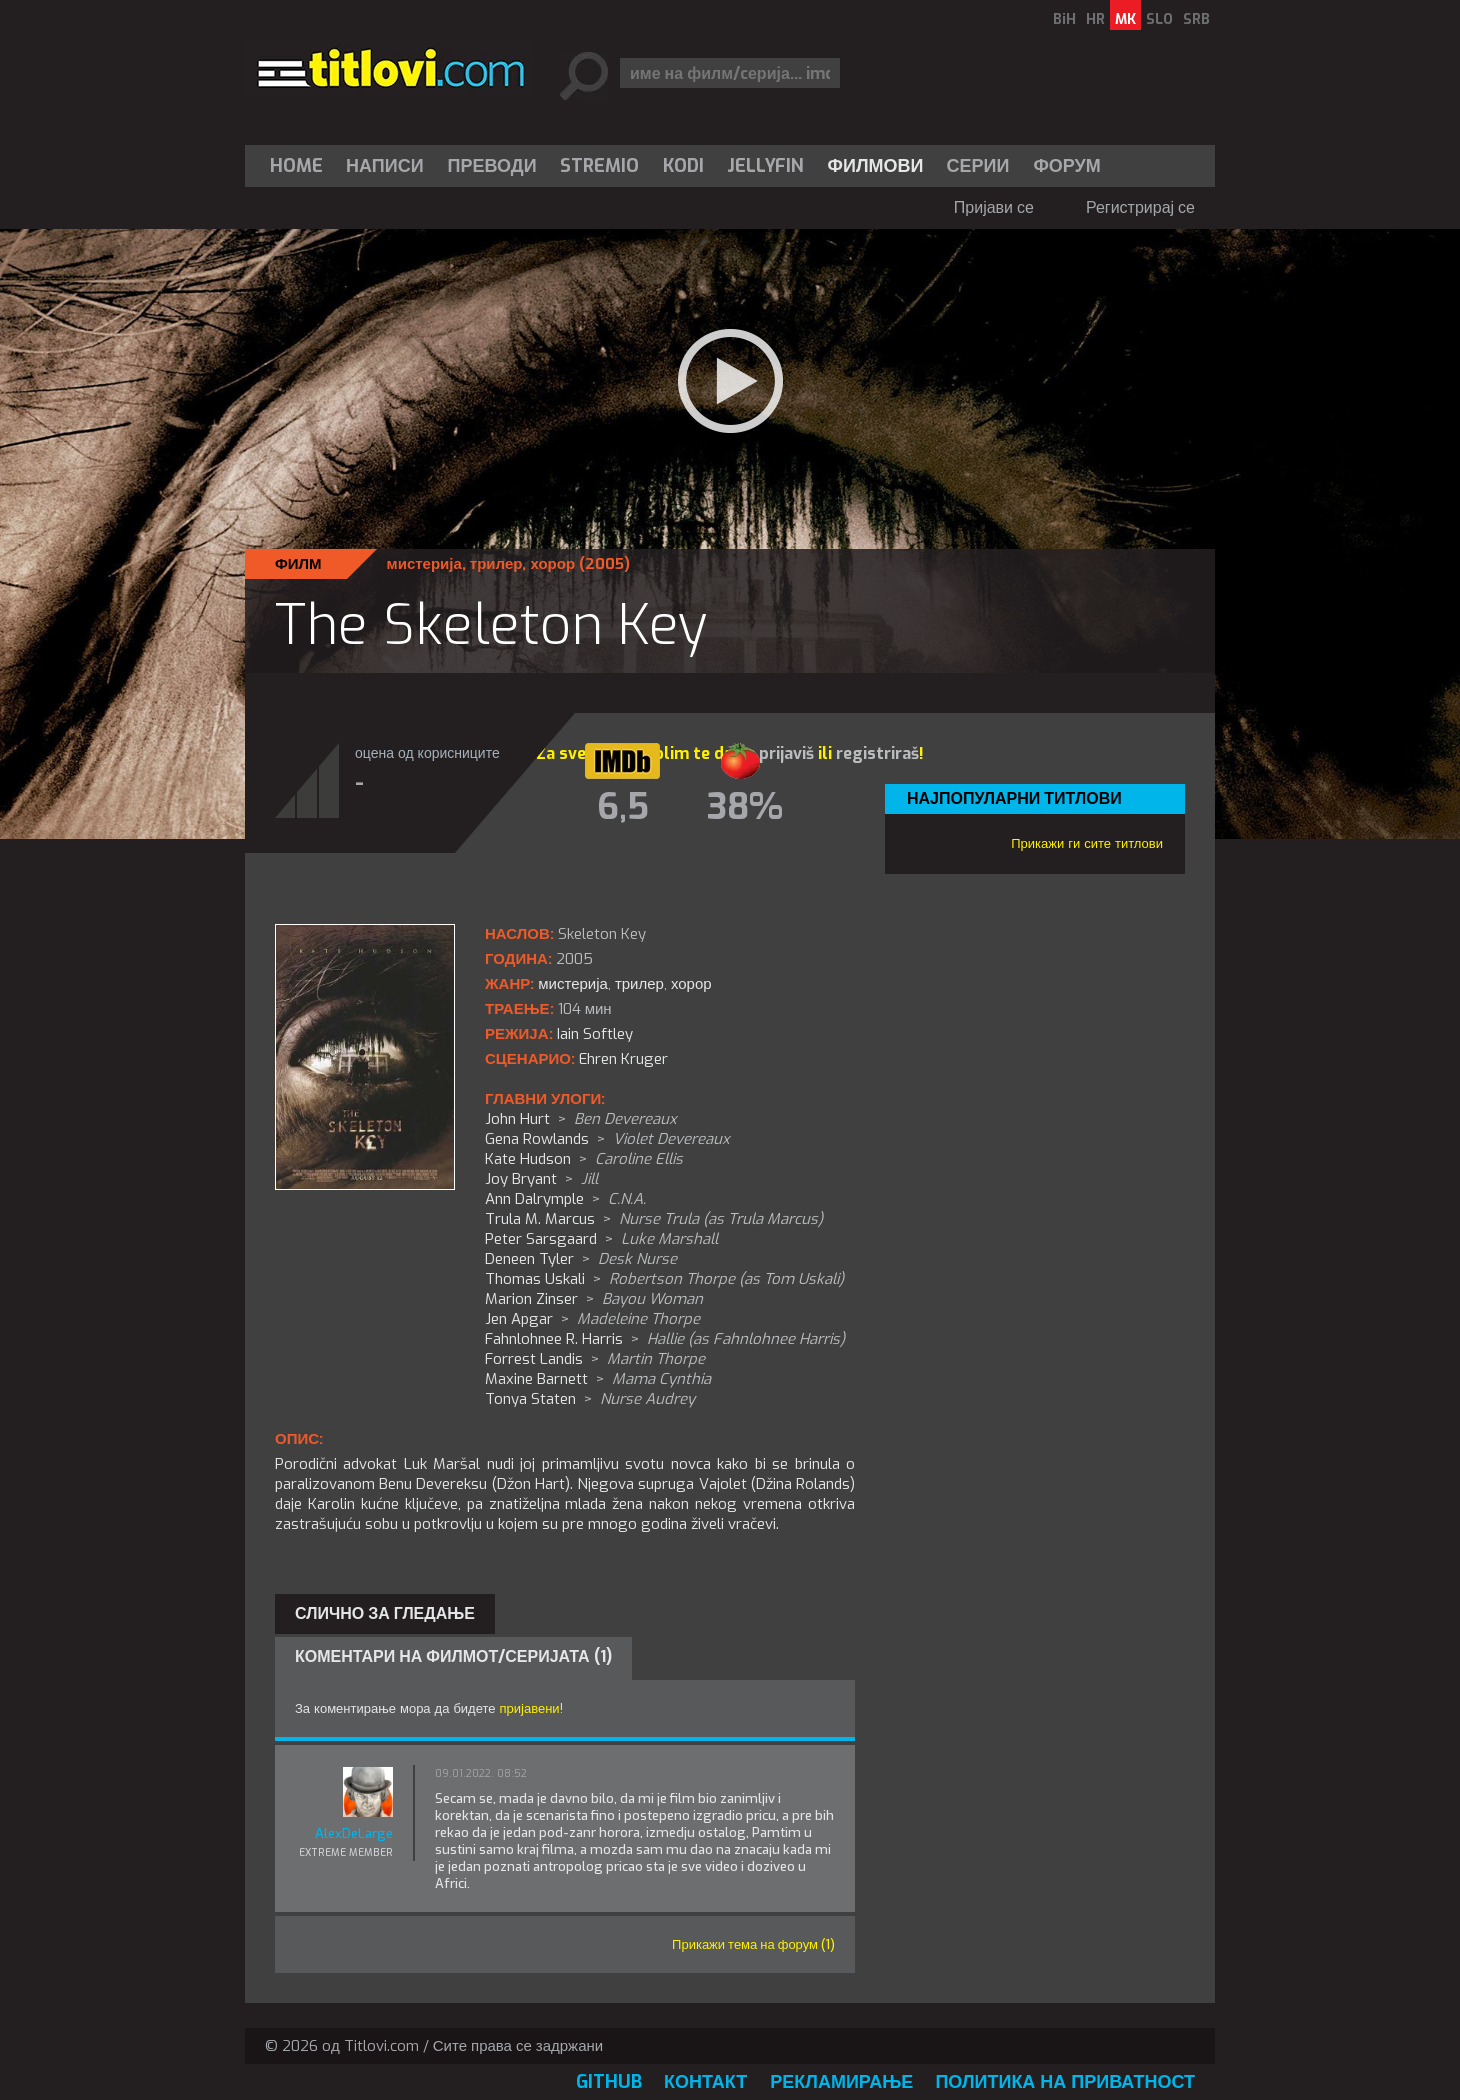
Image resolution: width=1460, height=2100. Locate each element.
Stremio (599, 166)
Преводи (492, 166)
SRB (1196, 19)
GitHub (609, 2082)
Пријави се (994, 207)
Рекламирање (841, 2082)
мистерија (424, 564)
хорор (552, 564)
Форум (1066, 166)
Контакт (705, 2082)
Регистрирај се (1140, 207)
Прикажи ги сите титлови (1087, 843)
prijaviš (786, 753)
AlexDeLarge (354, 1833)
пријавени (530, 1708)
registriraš (877, 753)
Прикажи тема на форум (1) (753, 1944)
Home (296, 166)
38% (745, 807)
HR (1095, 19)
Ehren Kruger (623, 1059)
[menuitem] (301, 166)
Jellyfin (765, 166)
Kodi (683, 166)
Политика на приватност (1065, 2082)
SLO (1159, 19)
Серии (977, 166)
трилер (496, 564)
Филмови (876, 166)
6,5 (623, 807)
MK (1125, 19)
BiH (1064, 19)
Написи (385, 166)
